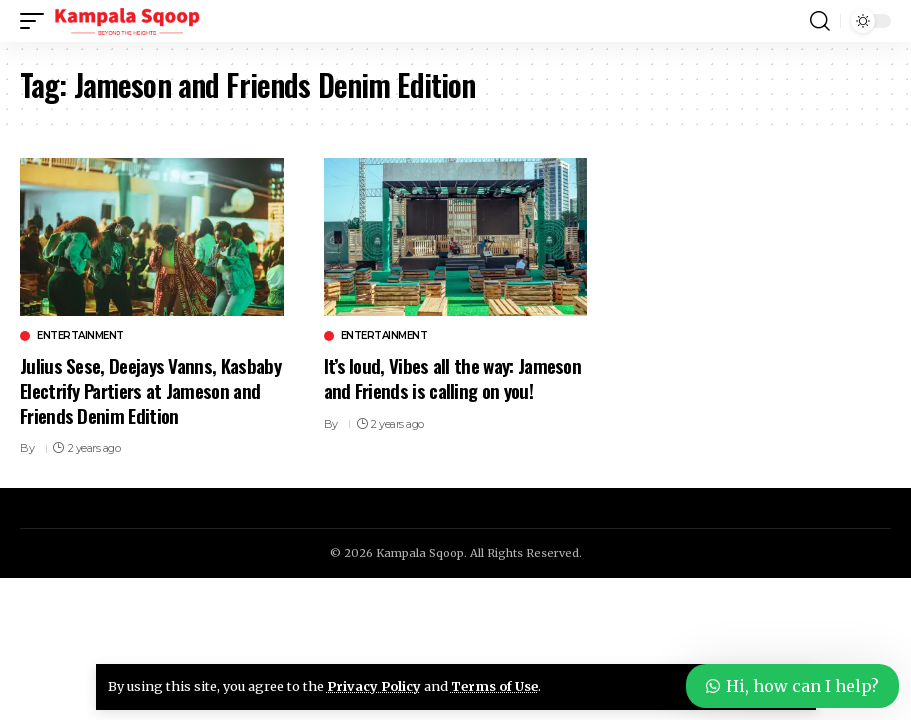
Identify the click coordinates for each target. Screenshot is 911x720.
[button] (37, 21)
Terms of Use (494, 686)
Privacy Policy (374, 686)
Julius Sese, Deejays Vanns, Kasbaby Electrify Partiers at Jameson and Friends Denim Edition (150, 389)
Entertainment (80, 336)
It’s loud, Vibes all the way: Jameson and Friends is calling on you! (452, 377)
